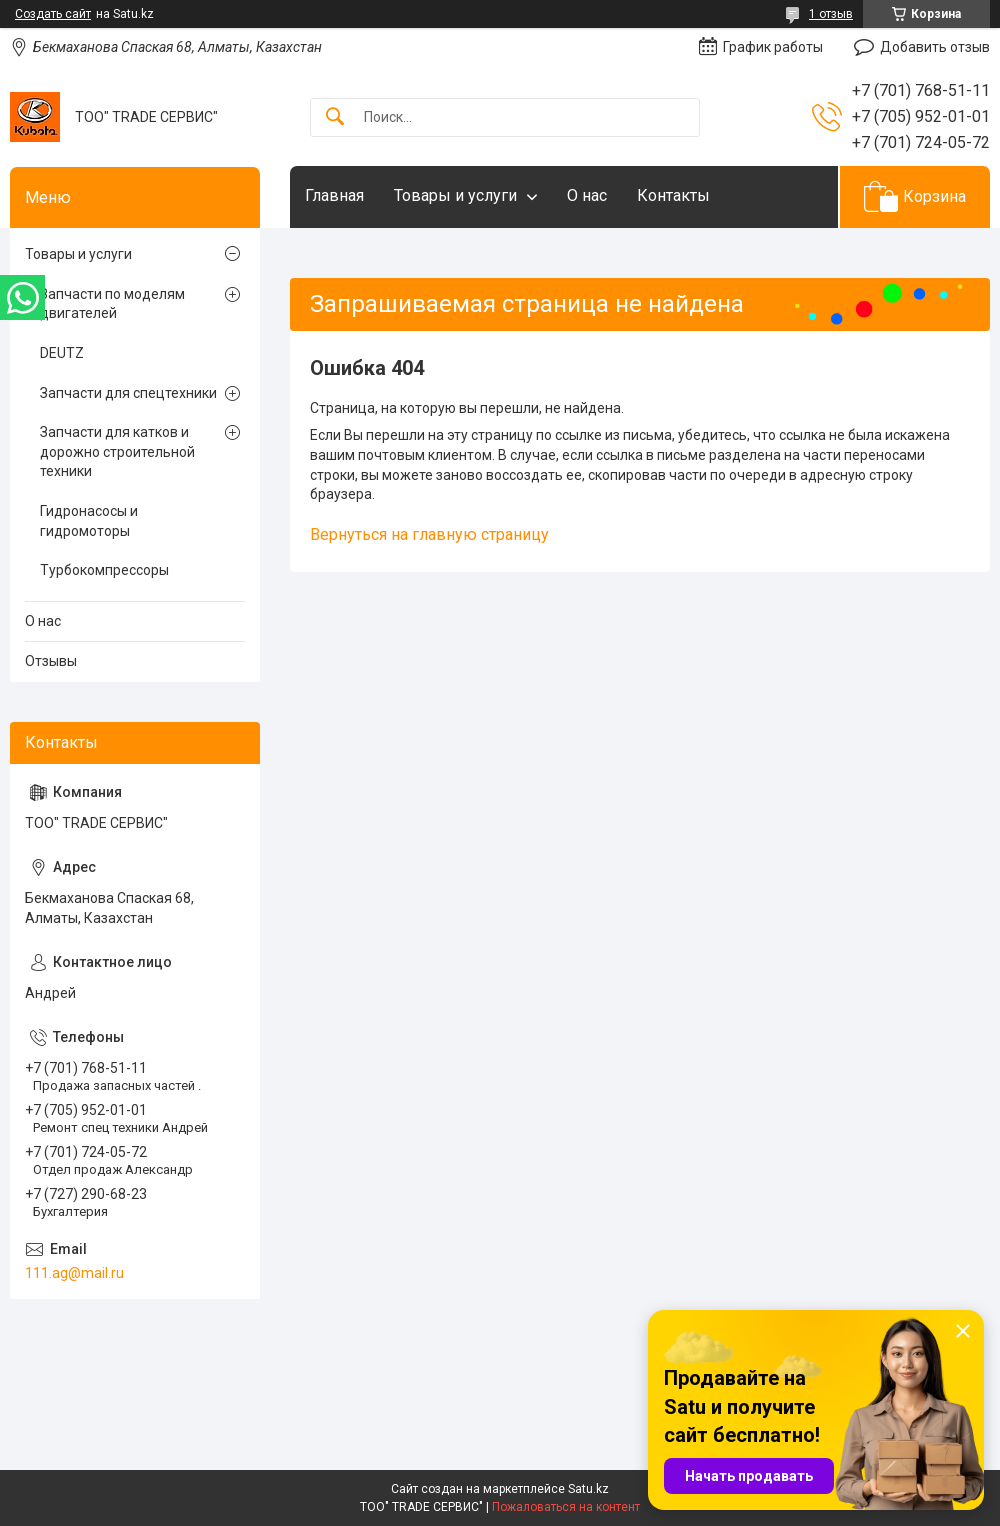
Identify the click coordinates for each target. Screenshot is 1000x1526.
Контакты (673, 195)
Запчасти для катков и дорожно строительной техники (117, 451)
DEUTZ (62, 353)
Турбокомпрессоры (104, 570)
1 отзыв (831, 14)
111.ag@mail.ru (74, 1273)
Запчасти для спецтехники (128, 393)
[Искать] (335, 117)
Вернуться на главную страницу (429, 534)
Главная (334, 195)
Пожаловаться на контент (566, 1507)
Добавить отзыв (935, 47)
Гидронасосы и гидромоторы (89, 521)
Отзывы (51, 661)
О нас (587, 195)
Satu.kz (588, 1489)
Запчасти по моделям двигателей (112, 304)
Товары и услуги (455, 195)
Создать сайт (53, 14)
